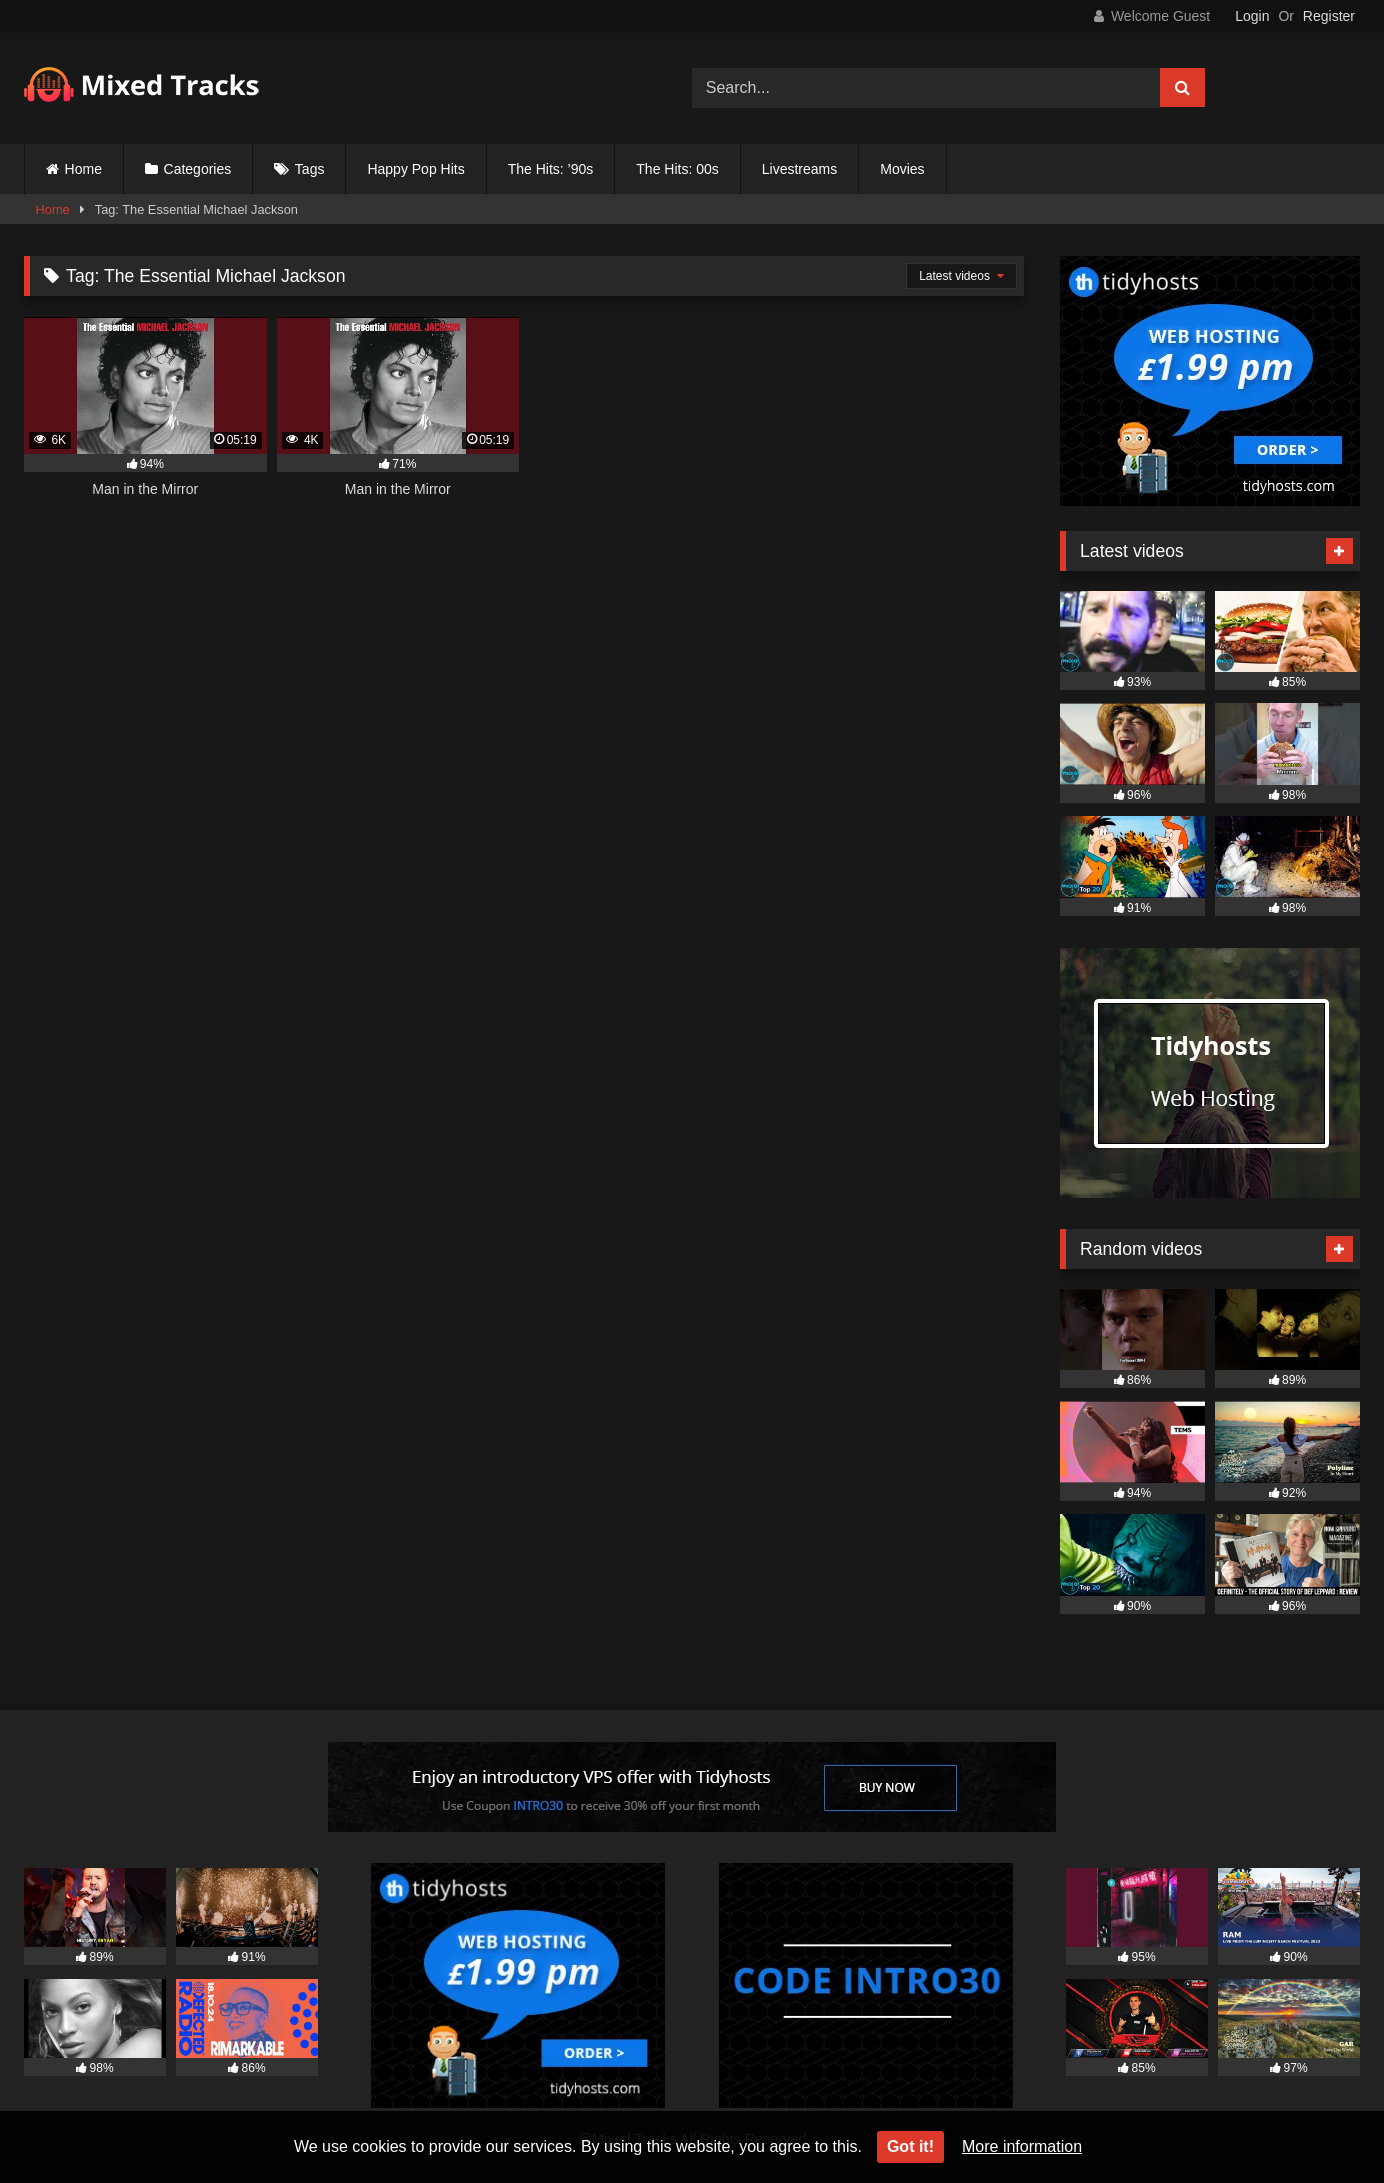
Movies (902, 169)
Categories (198, 169)
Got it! (910, 2146)
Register (1329, 16)
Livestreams (799, 169)
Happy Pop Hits (415, 169)
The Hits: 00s (677, 169)
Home (83, 169)
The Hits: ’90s (551, 169)
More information (1022, 2146)
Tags (310, 169)
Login (1252, 16)
